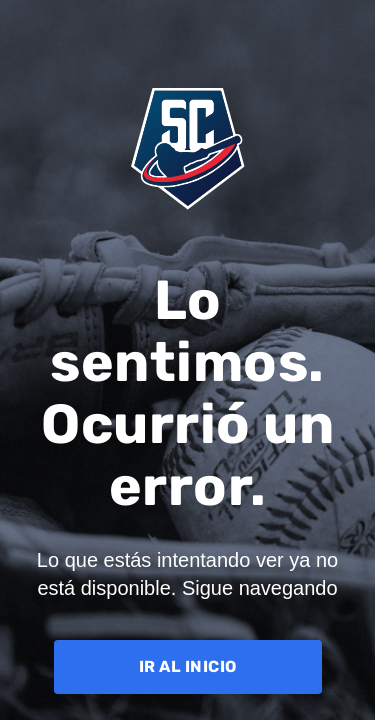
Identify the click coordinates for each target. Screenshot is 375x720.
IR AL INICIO (188, 666)
